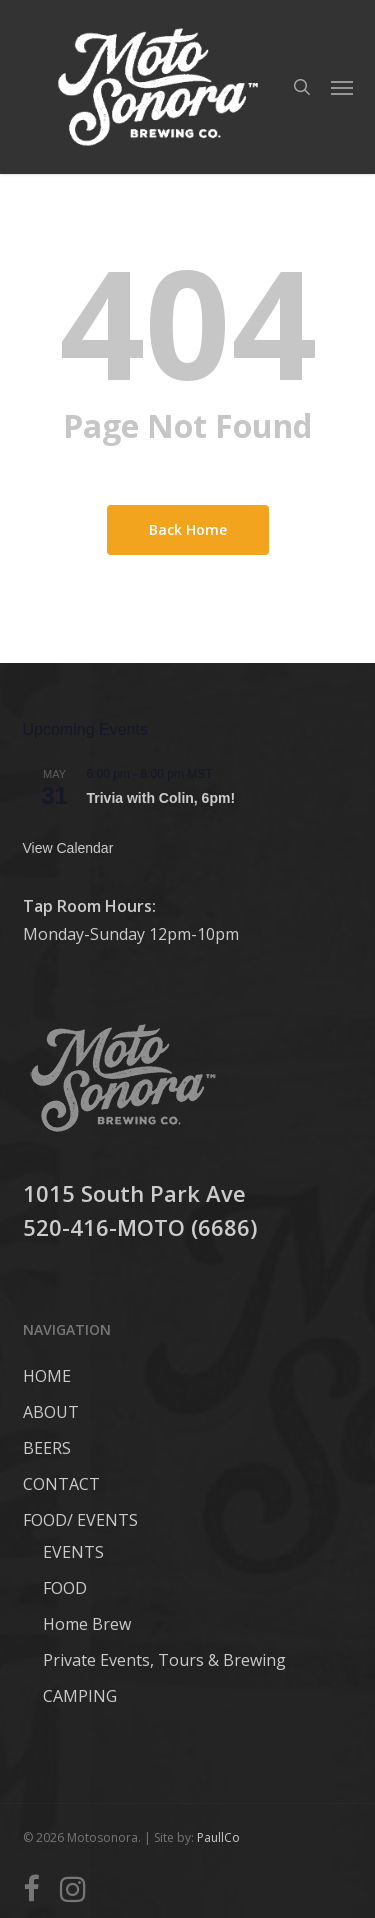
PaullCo (218, 1837)
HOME (47, 1376)
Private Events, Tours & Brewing (164, 1660)
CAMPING (80, 1696)
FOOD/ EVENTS (80, 1520)
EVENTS (73, 1552)
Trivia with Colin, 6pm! (161, 798)
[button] (342, 87)
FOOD (65, 1588)
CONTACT (61, 1484)
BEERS (47, 1448)
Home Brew (87, 1624)
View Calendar (68, 848)
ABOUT (51, 1412)
